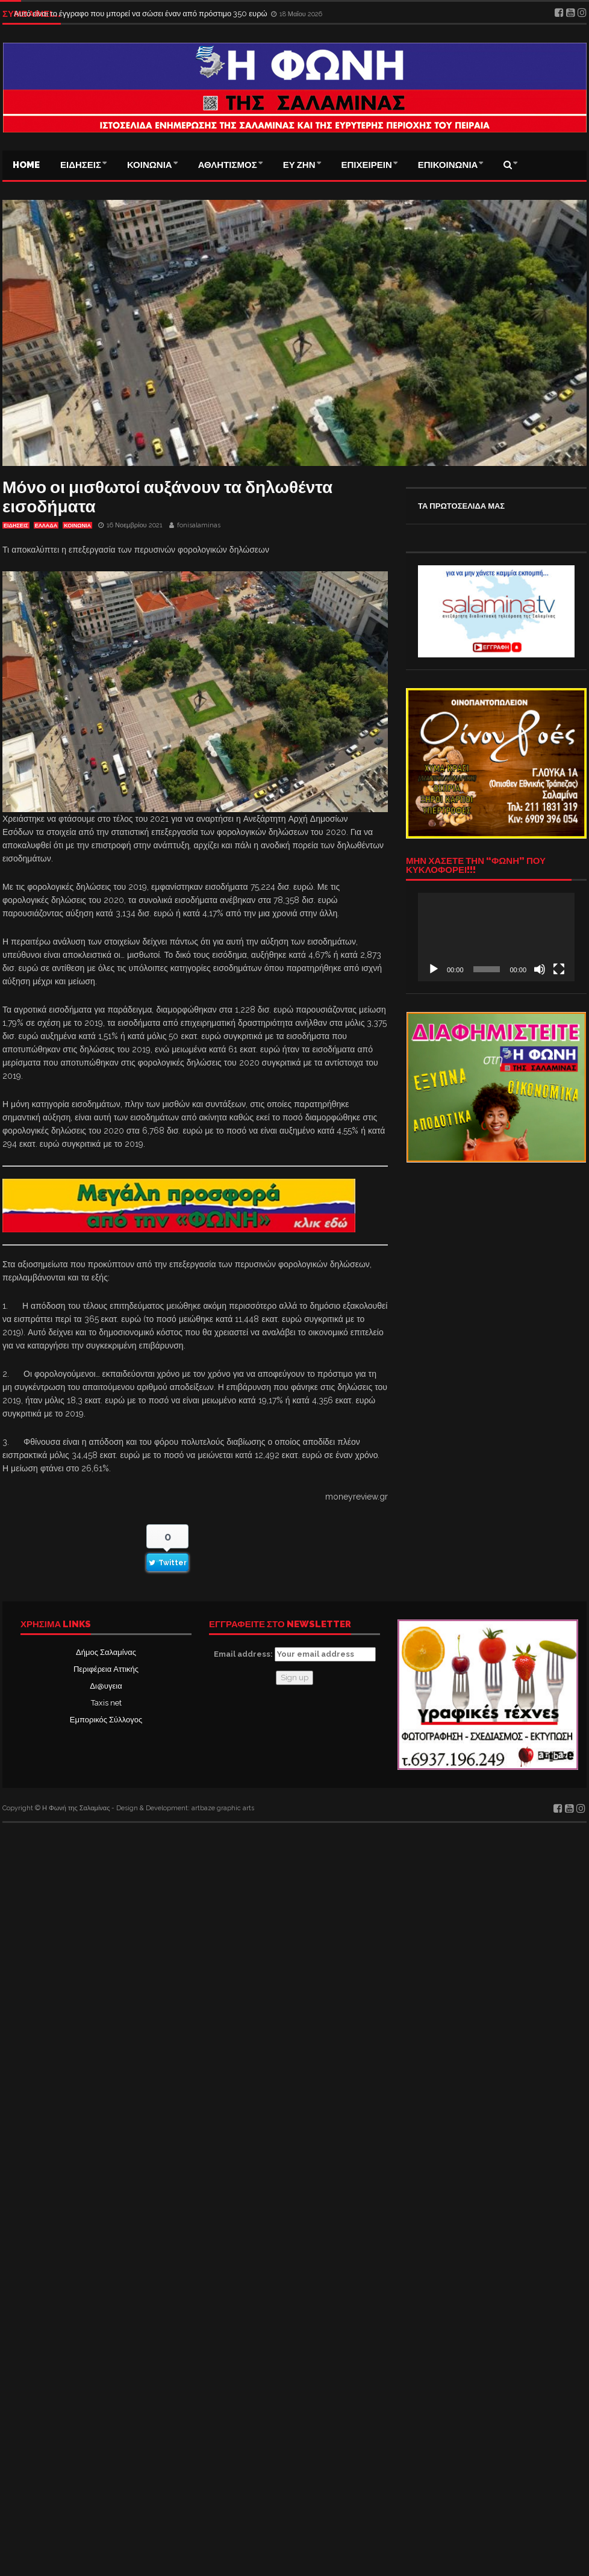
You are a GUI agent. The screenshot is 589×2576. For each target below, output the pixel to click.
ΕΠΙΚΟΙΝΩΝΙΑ (448, 165)
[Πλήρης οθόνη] (559, 969)
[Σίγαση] (540, 969)
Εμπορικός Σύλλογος (106, 1719)
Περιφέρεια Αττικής (106, 1669)
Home (26, 165)
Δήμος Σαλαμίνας (106, 1652)
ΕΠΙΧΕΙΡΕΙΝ (366, 165)
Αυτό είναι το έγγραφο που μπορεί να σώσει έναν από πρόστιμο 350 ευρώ (141, 13)
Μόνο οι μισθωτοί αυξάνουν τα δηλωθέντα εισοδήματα (167, 497)
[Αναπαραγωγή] (434, 969)
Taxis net (106, 1702)
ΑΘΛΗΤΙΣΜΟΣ (227, 165)
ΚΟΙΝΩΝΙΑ (149, 165)
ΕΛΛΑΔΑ (46, 526)
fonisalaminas (198, 525)
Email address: (295, 1654)
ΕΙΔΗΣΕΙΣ (80, 165)
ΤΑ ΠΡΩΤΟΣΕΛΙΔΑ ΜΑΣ (461, 506)
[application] (496, 937)
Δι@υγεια (106, 1685)
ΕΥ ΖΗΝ (299, 165)
